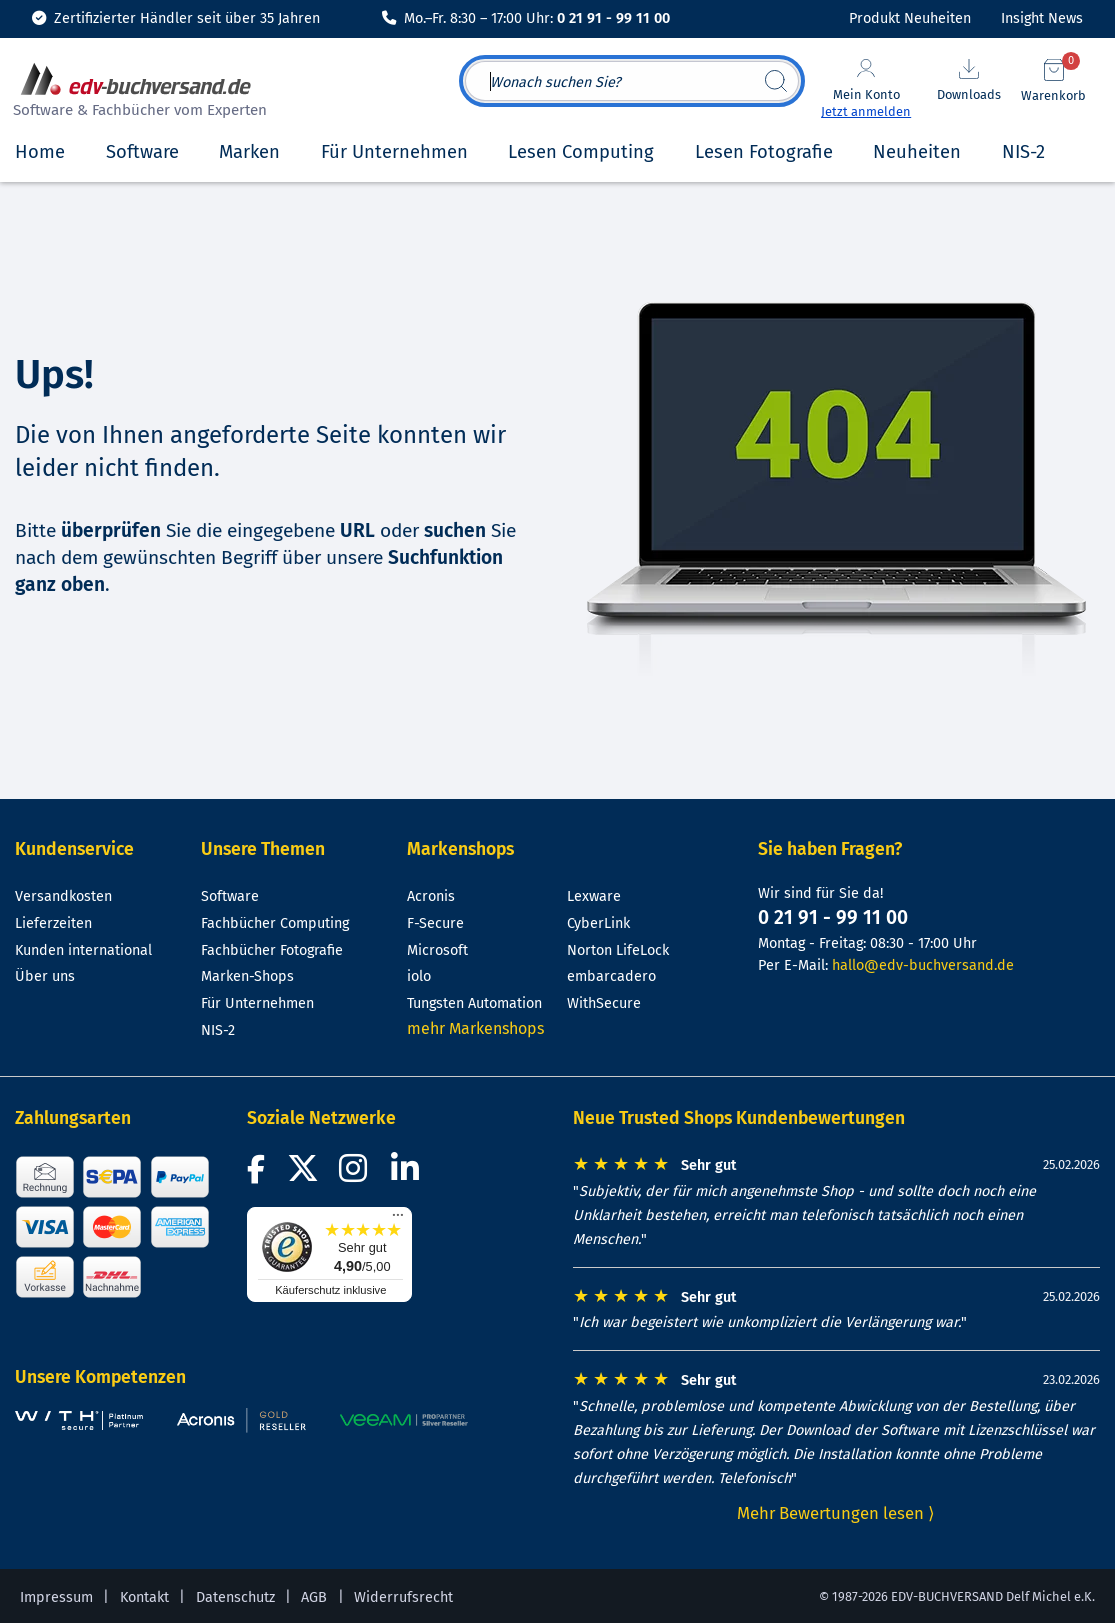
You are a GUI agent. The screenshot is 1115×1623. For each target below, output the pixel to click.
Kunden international (83, 950)
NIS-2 (218, 1030)
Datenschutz (235, 1597)
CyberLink (598, 923)
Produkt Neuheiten (910, 18)
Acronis (431, 896)
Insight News (1042, 18)
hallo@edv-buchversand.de (923, 965)
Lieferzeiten (53, 923)
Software (230, 896)
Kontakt (144, 1597)
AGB (314, 1597)
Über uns (45, 976)
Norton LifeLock (618, 950)
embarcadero (611, 976)
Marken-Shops (247, 976)
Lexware (594, 896)
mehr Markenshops (475, 1028)
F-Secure (435, 923)
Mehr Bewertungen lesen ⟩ (836, 1513)
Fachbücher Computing (275, 923)
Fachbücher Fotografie (272, 950)
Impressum (56, 1597)
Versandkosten (63, 896)
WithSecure (604, 1003)
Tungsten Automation (474, 1003)
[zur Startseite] (137, 92)
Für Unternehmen (257, 1003)
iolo (419, 976)
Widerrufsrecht (403, 1597)
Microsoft (437, 950)
